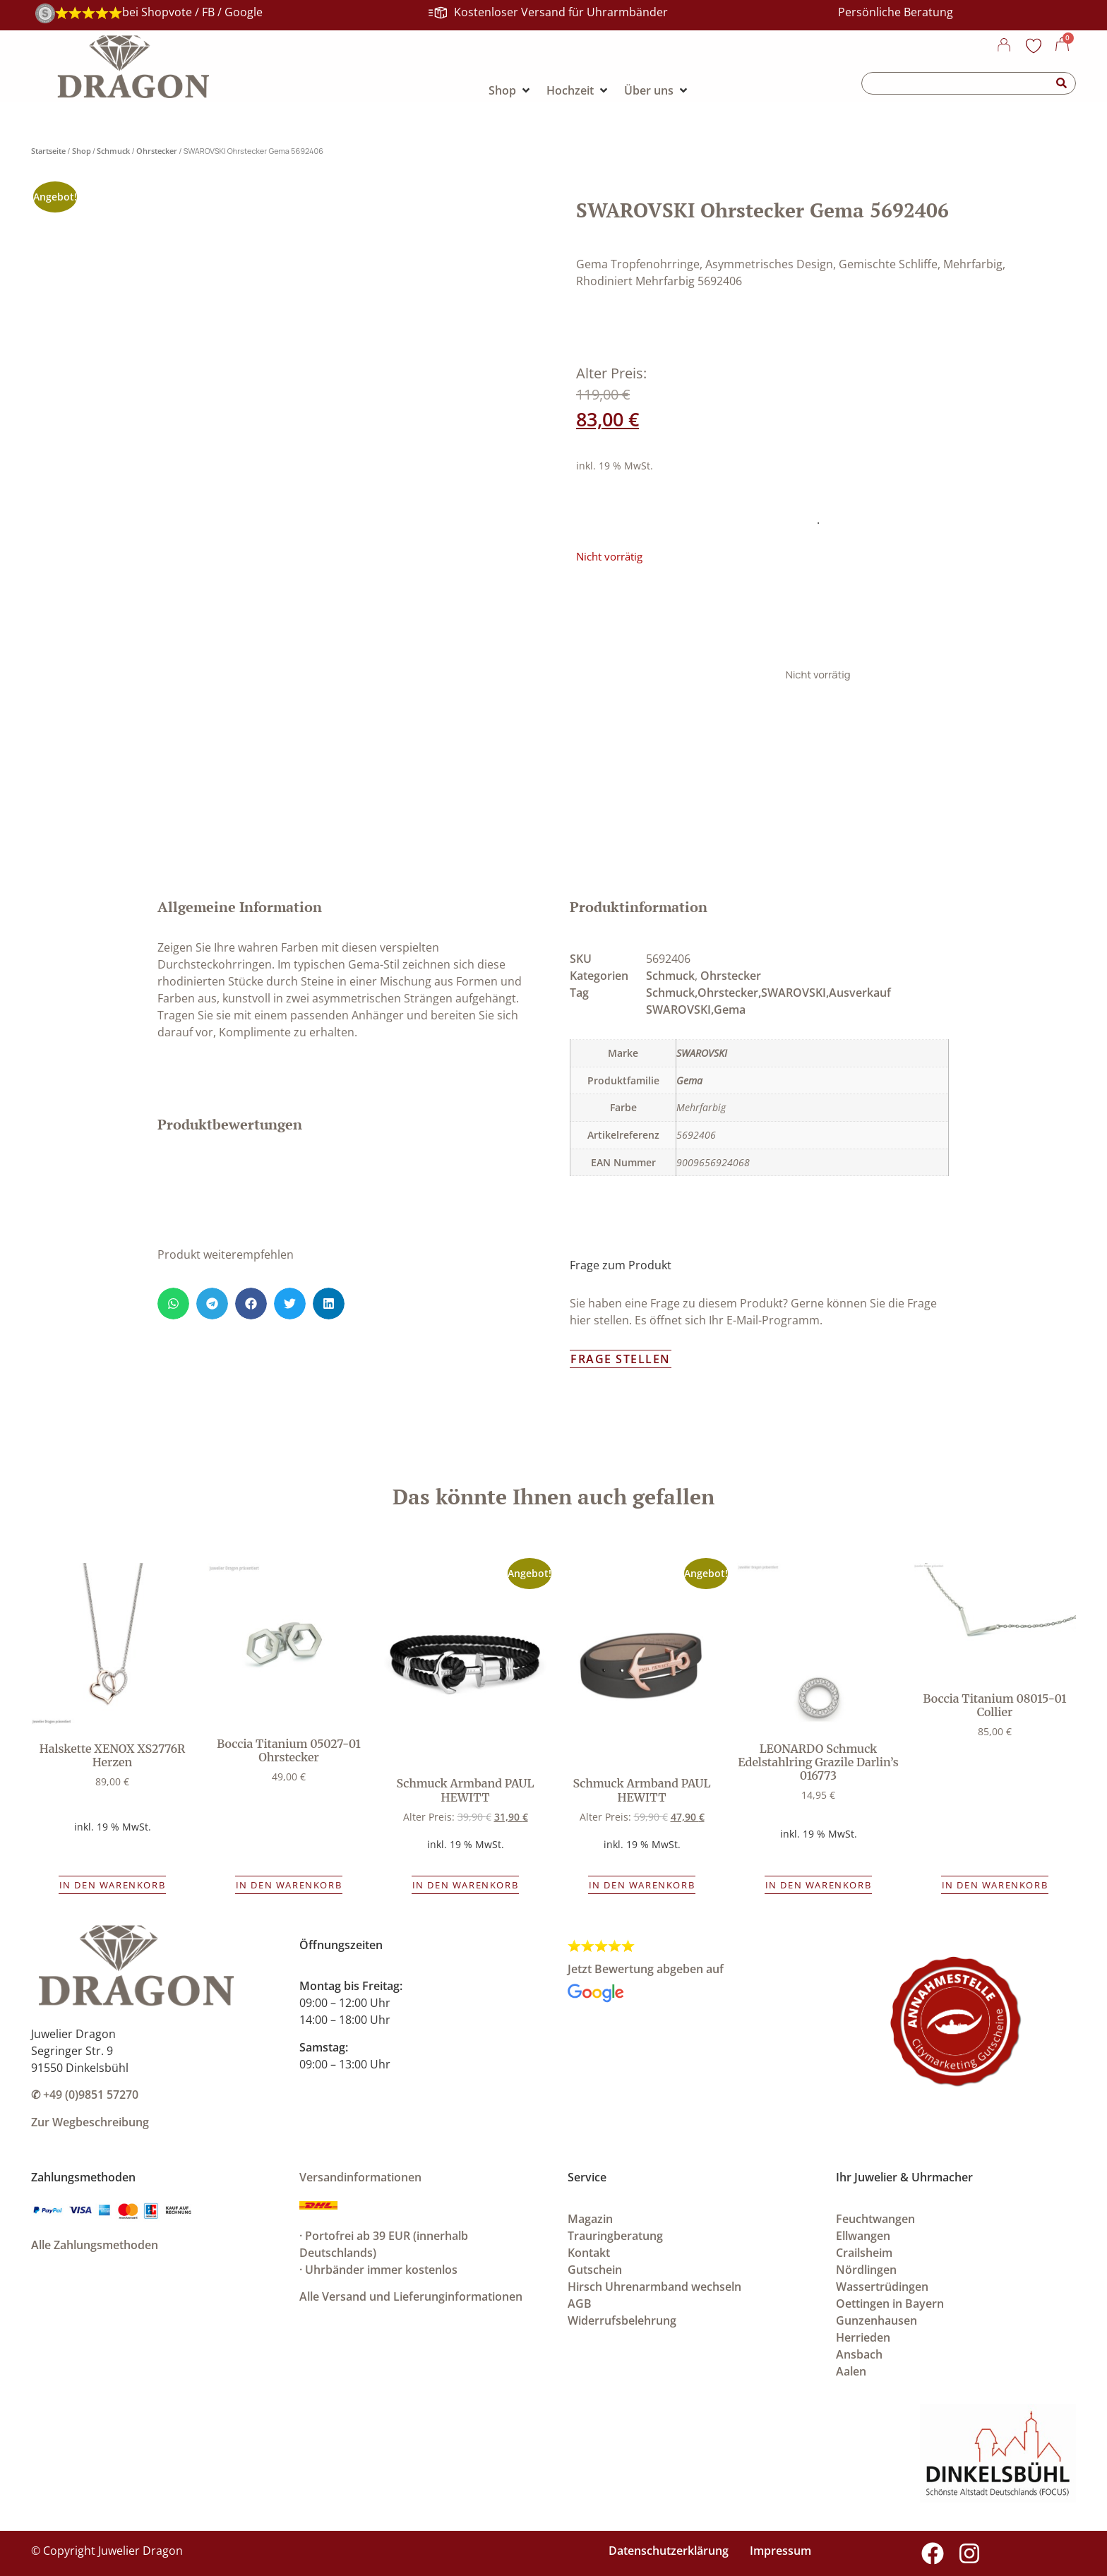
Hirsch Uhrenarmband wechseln (654, 2286)
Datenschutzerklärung (669, 2550)
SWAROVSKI (701, 1053)
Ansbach (859, 2354)
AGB (580, 2303)
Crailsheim (864, 2252)
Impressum (780, 2550)
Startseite (48, 150)
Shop (81, 150)
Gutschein (595, 2269)
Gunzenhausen (876, 2320)
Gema (689, 1080)
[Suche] (1061, 83)
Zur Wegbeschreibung (90, 2122)
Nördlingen (866, 2269)
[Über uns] (657, 90)
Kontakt (589, 2252)
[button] (173, 1303)
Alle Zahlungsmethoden (94, 2245)
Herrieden (863, 2337)
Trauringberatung (615, 2235)
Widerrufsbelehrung (622, 2320)
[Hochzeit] (578, 90)
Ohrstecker (156, 150)
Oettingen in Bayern (890, 2303)
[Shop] (510, 90)
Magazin (590, 2219)
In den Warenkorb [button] (112, 1885)
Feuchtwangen (875, 2219)
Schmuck (113, 150)
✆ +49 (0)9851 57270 (84, 2094)
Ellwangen (863, 2235)
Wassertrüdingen (882, 2286)
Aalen (851, 2371)
